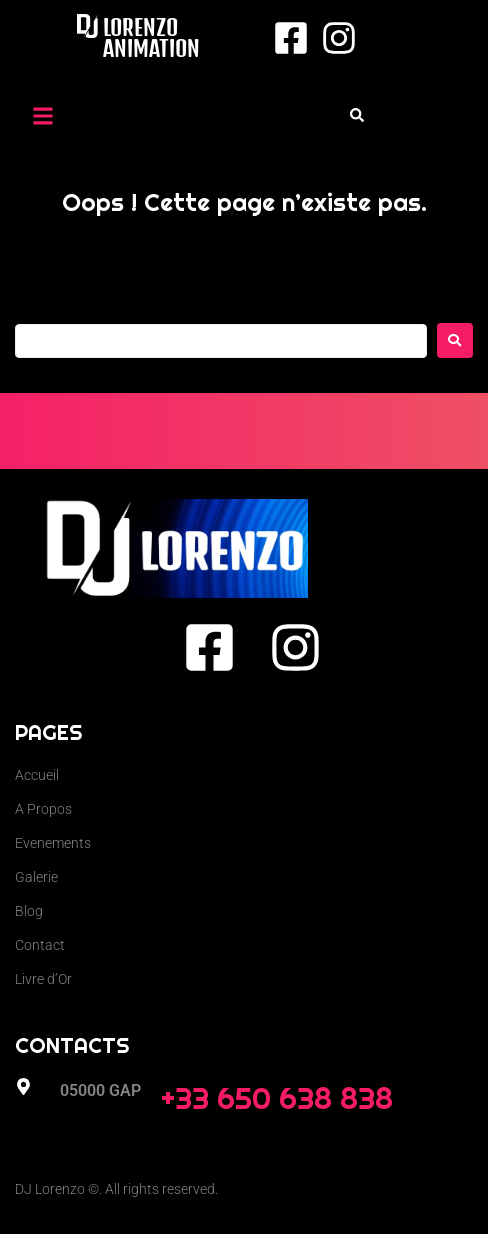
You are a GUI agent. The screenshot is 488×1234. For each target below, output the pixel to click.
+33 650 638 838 (277, 1098)
